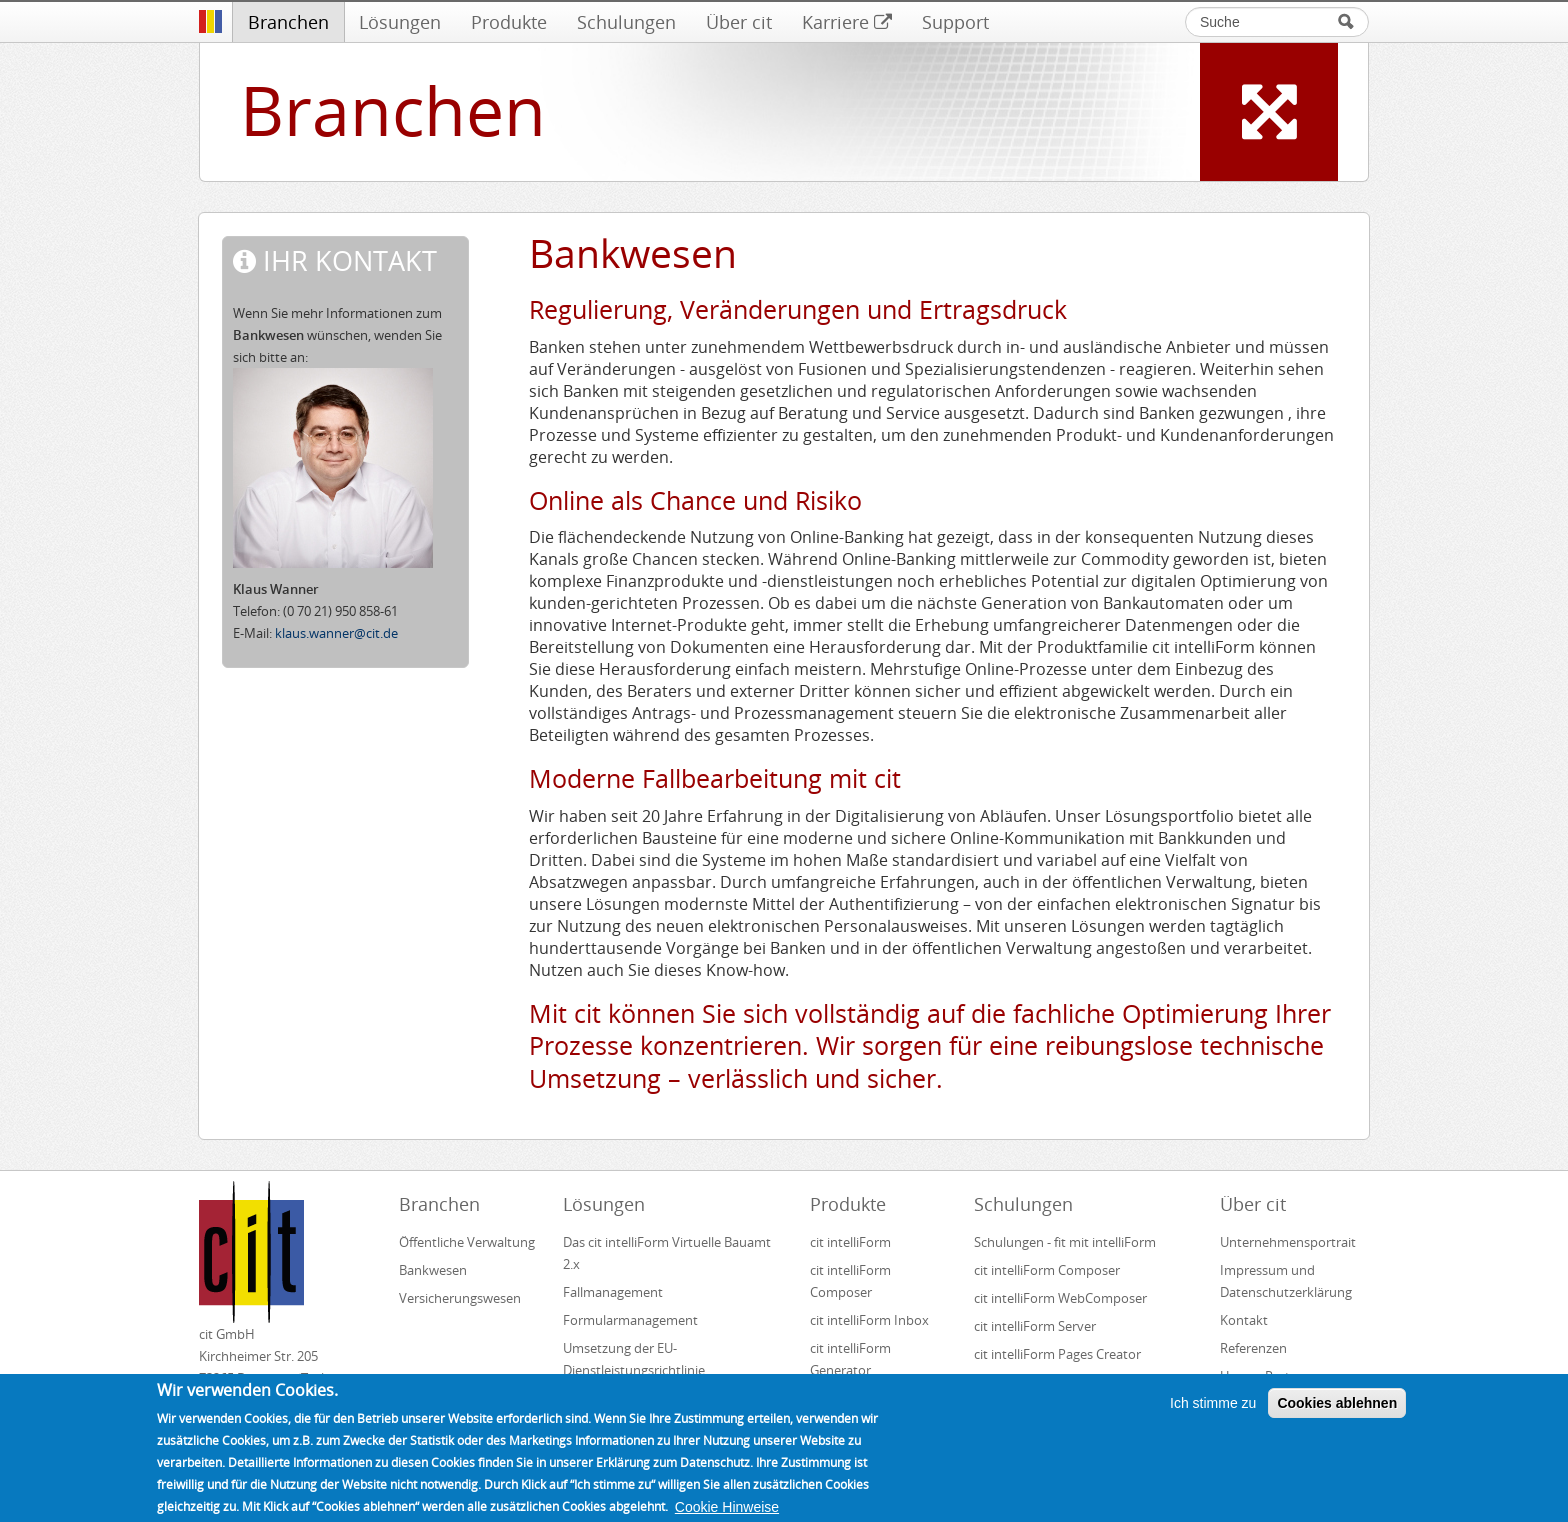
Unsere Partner (1265, 1376)
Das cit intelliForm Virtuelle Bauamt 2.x (667, 1253)
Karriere (847, 22)
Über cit (739, 22)
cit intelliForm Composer (850, 1281)
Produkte (509, 22)
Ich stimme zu (1213, 1413)
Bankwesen (433, 1270)
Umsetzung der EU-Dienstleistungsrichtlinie (634, 1359)
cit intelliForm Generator (850, 1359)
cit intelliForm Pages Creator (1057, 1354)
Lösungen (400, 22)
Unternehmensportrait (1288, 1242)
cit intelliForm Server (1035, 1326)
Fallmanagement (613, 1292)
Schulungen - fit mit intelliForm (1065, 1242)
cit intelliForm (850, 1242)
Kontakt (1244, 1320)
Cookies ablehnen (1337, 1413)
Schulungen (626, 22)
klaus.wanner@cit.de (336, 633)
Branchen (288, 22)
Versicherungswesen (460, 1298)
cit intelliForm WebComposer (1062, 1298)
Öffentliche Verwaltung (467, 1242)
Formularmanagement (630, 1320)
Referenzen (1253, 1348)
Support (955, 22)
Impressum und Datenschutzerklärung (1286, 1281)
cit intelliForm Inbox (869, 1320)
